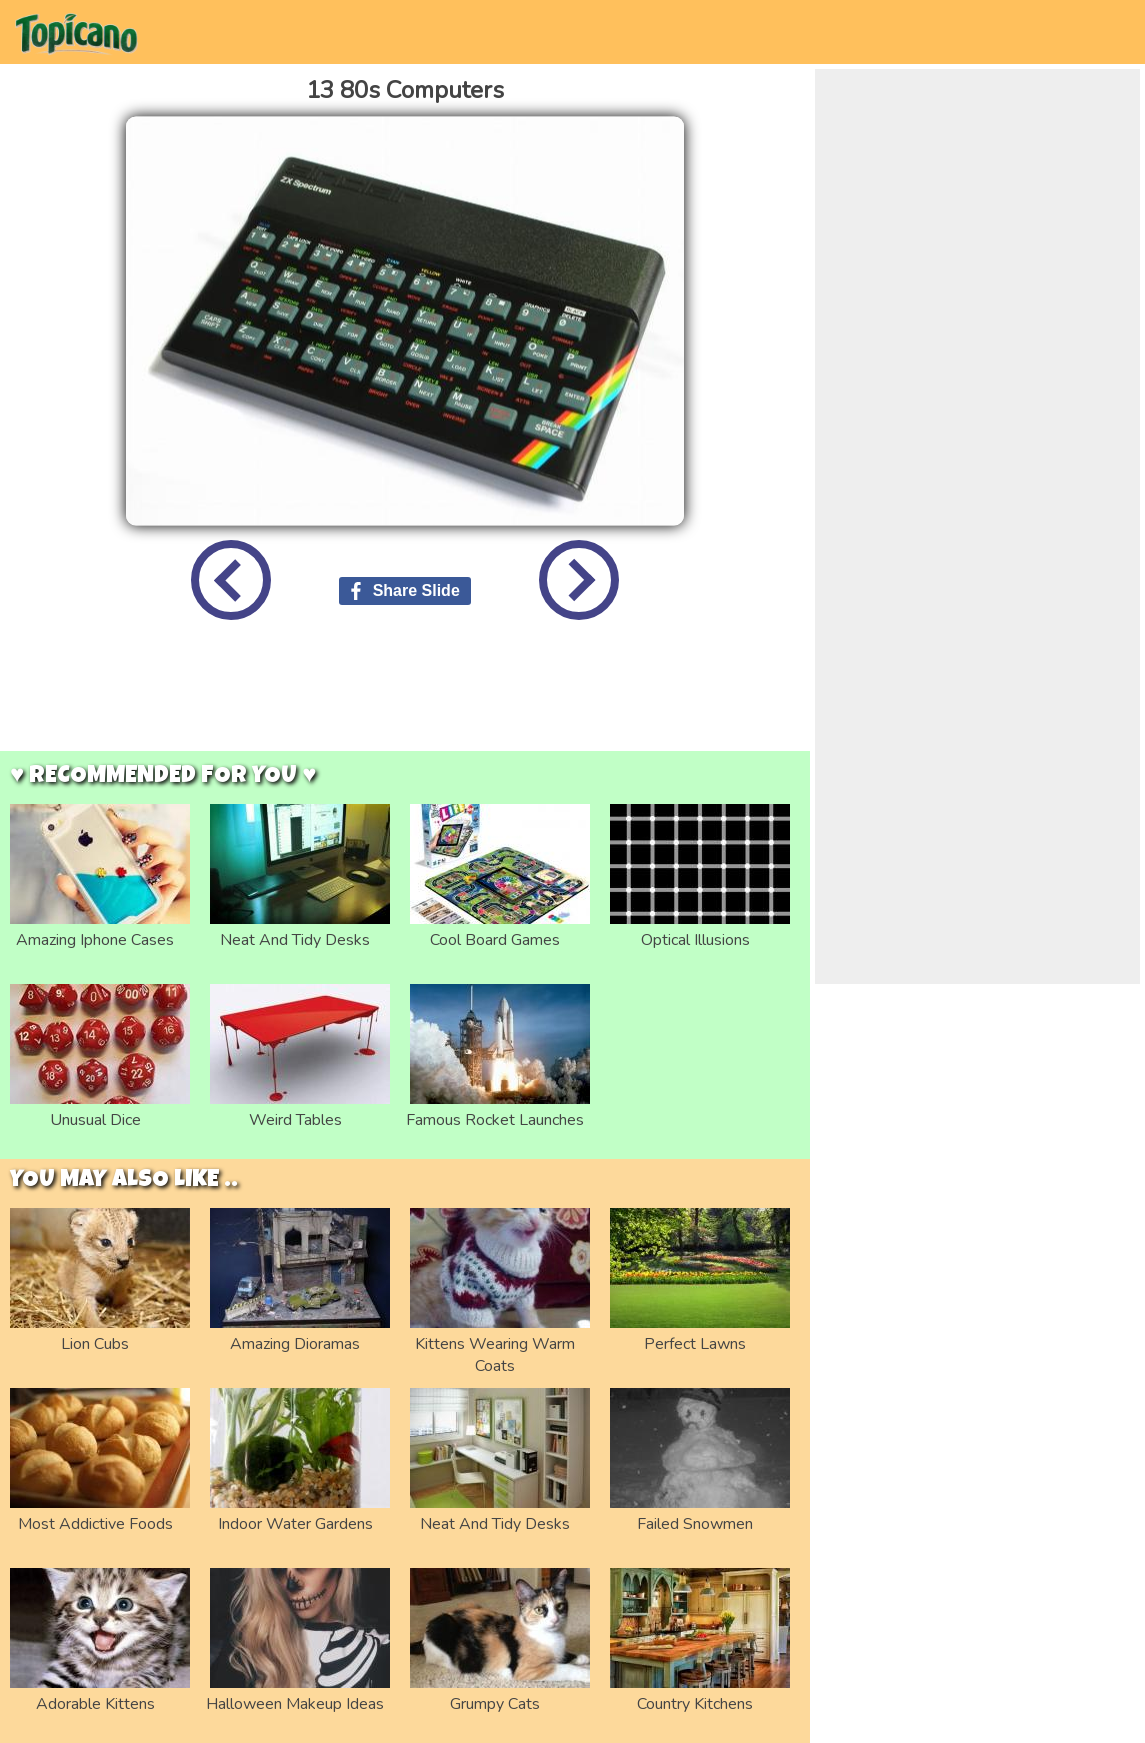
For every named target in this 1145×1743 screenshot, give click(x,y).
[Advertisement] (405, 701)
